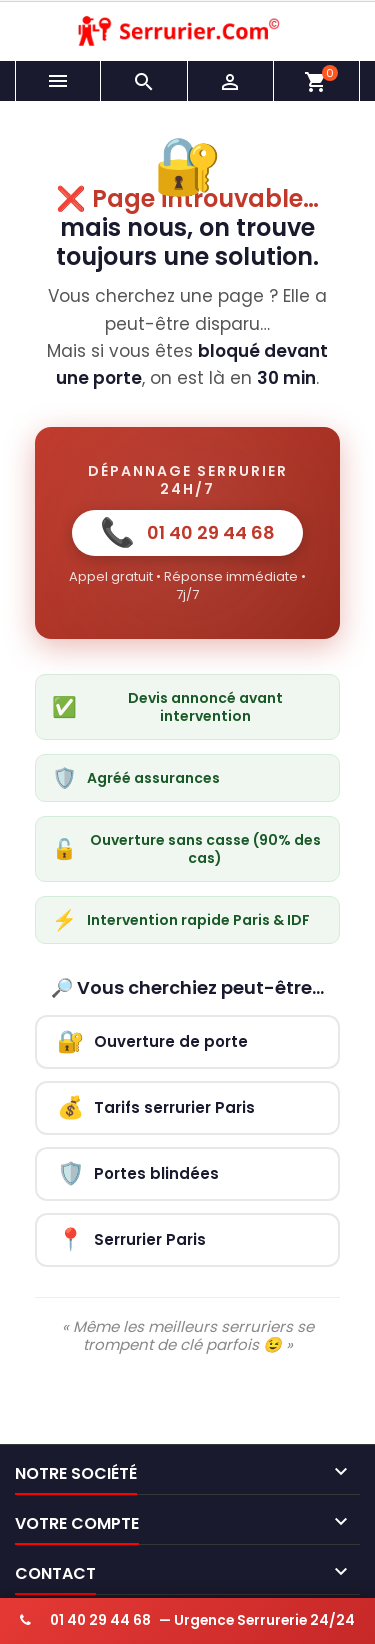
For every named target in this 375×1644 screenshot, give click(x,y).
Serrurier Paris (131, 1239)
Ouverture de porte (152, 1041)
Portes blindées (138, 1173)
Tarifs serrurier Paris (156, 1107)
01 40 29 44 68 (187, 532)
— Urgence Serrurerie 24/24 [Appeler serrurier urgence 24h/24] (187, 1620)
